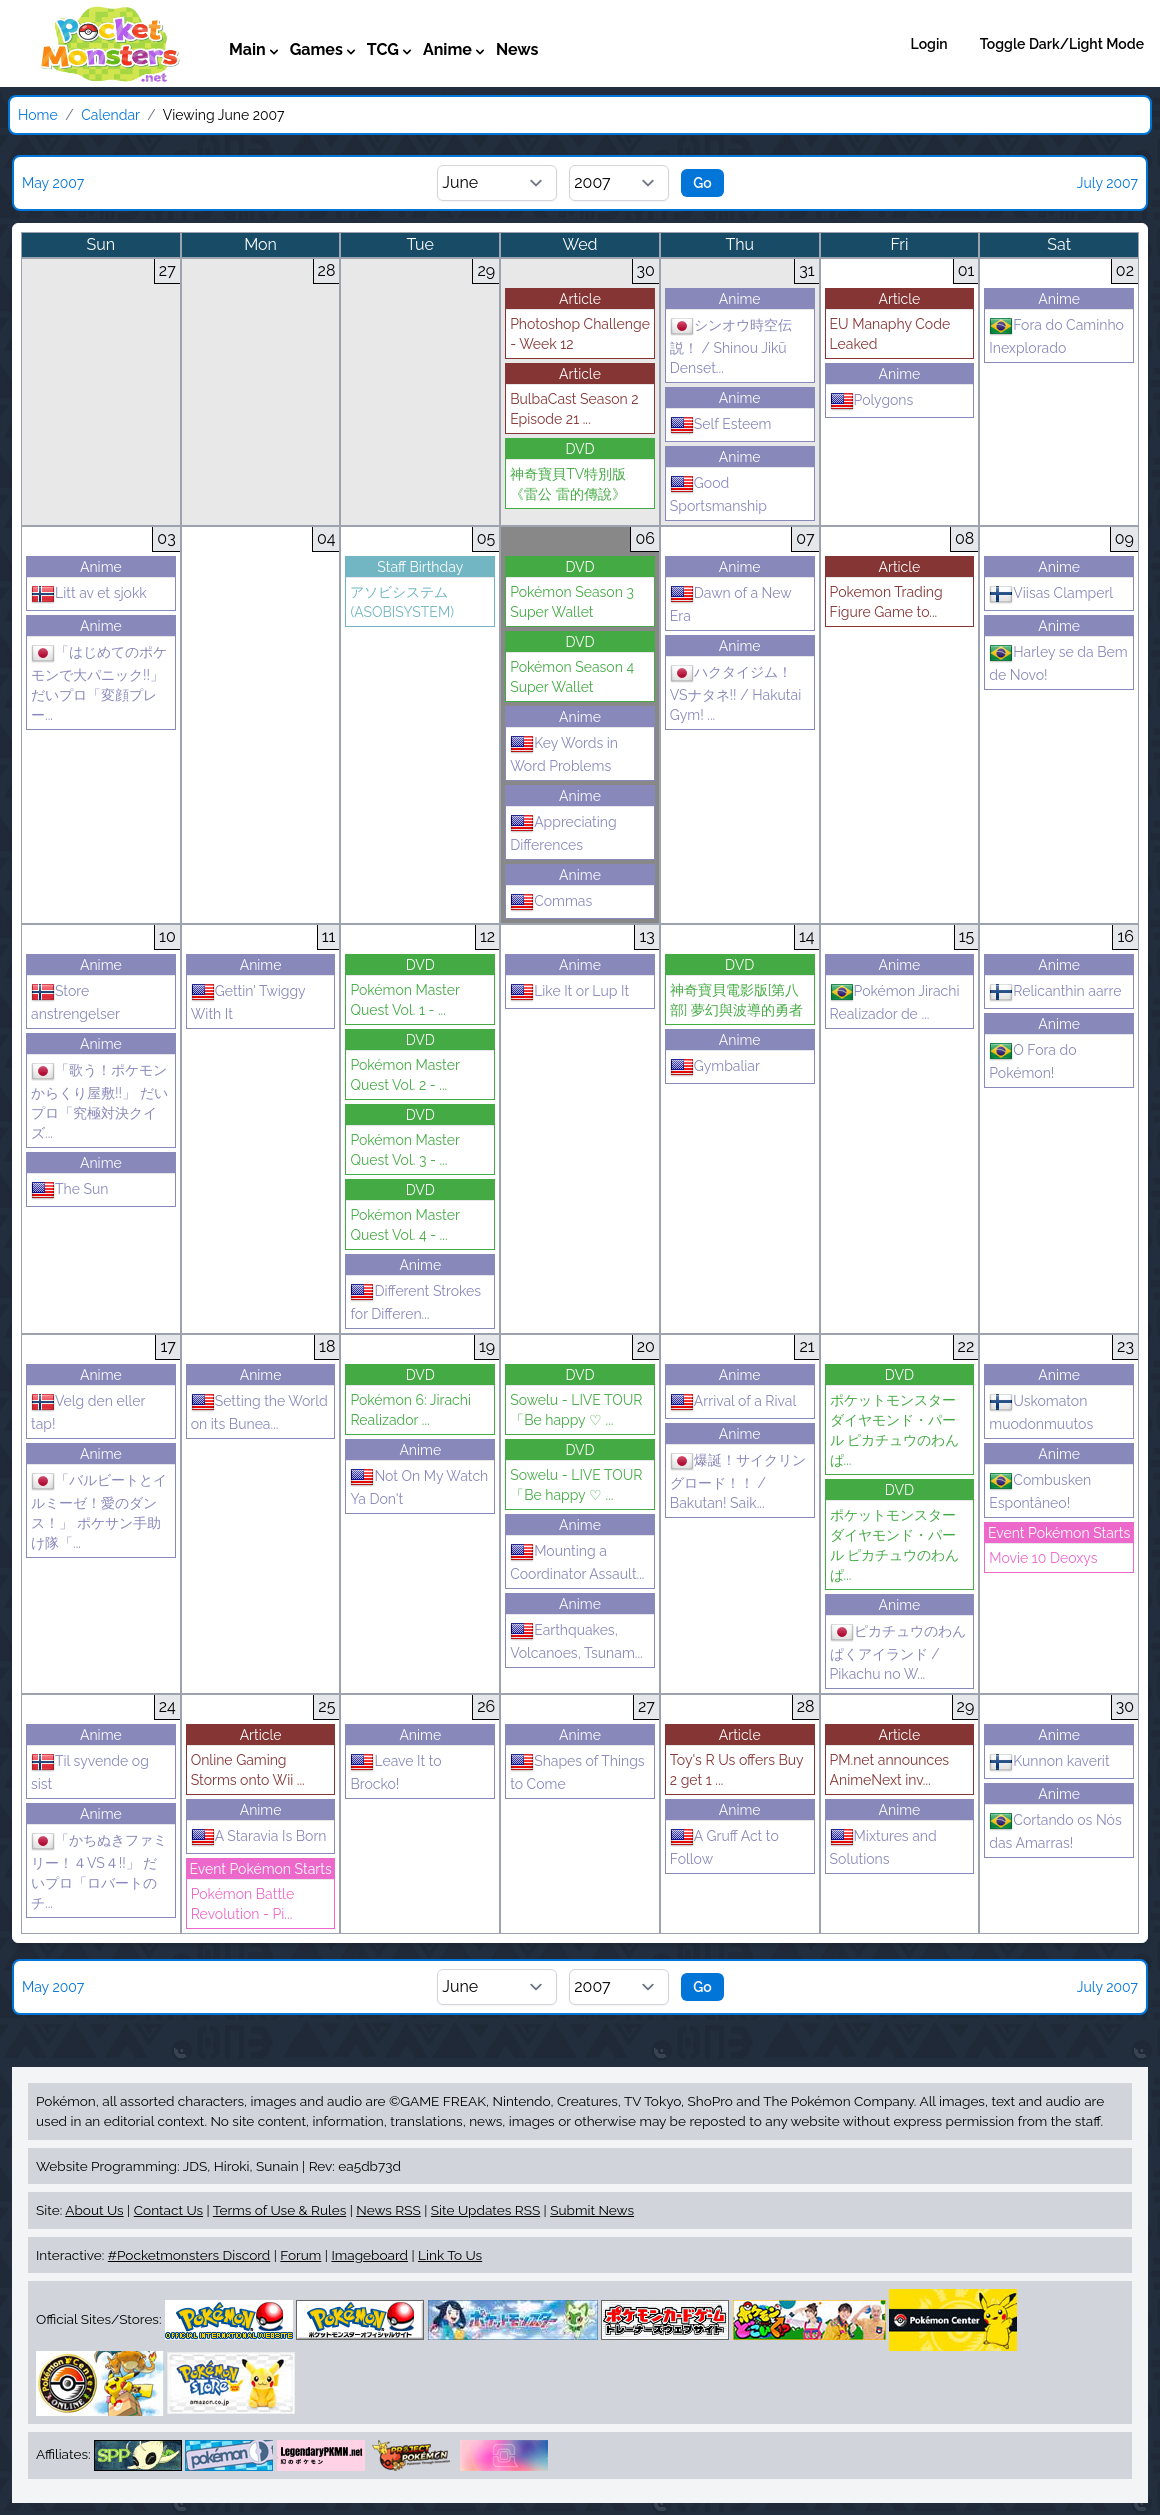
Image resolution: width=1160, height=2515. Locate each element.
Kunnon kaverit (1049, 1761)
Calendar (110, 115)
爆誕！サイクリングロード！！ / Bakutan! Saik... (738, 1481)
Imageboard (369, 2255)
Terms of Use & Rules (279, 2210)
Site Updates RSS (485, 2210)
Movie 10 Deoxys (1043, 1558)
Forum (300, 2255)
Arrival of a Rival (733, 1401)
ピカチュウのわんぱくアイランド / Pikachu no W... (898, 1652)
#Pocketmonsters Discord (189, 2255)
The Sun (69, 1189)
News (517, 49)
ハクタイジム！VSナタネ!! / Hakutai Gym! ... (735, 693)
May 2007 (53, 183)
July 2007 (1107, 183)
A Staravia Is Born (259, 1836)
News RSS (388, 2210)
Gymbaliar (715, 1066)
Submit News (592, 2210)
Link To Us (450, 2255)
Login (929, 44)
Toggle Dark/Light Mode (1062, 44)
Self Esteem (721, 424)
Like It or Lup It (569, 991)
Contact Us (168, 2210)
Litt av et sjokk (89, 593)
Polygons (872, 400)
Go (702, 183)
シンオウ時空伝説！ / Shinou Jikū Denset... (731, 346)
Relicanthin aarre (1055, 991)
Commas (551, 901)
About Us (94, 2210)
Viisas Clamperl (1051, 593)
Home (38, 115)
